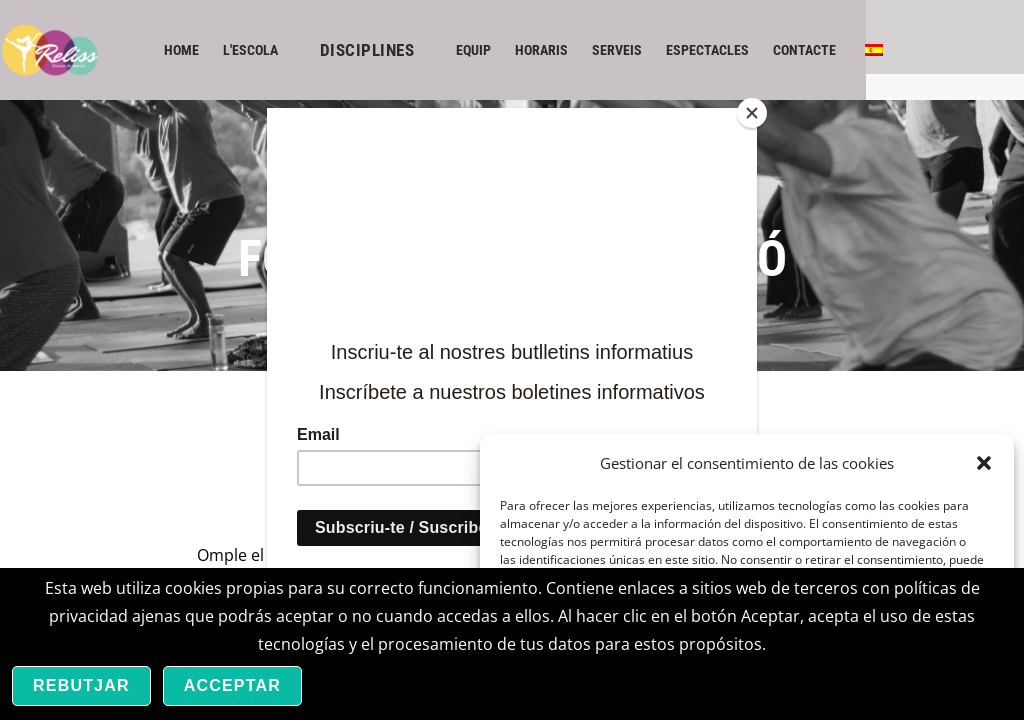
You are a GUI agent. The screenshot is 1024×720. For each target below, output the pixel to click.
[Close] (752, 113)
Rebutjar (81, 685)
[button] (984, 463)
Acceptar (232, 685)
